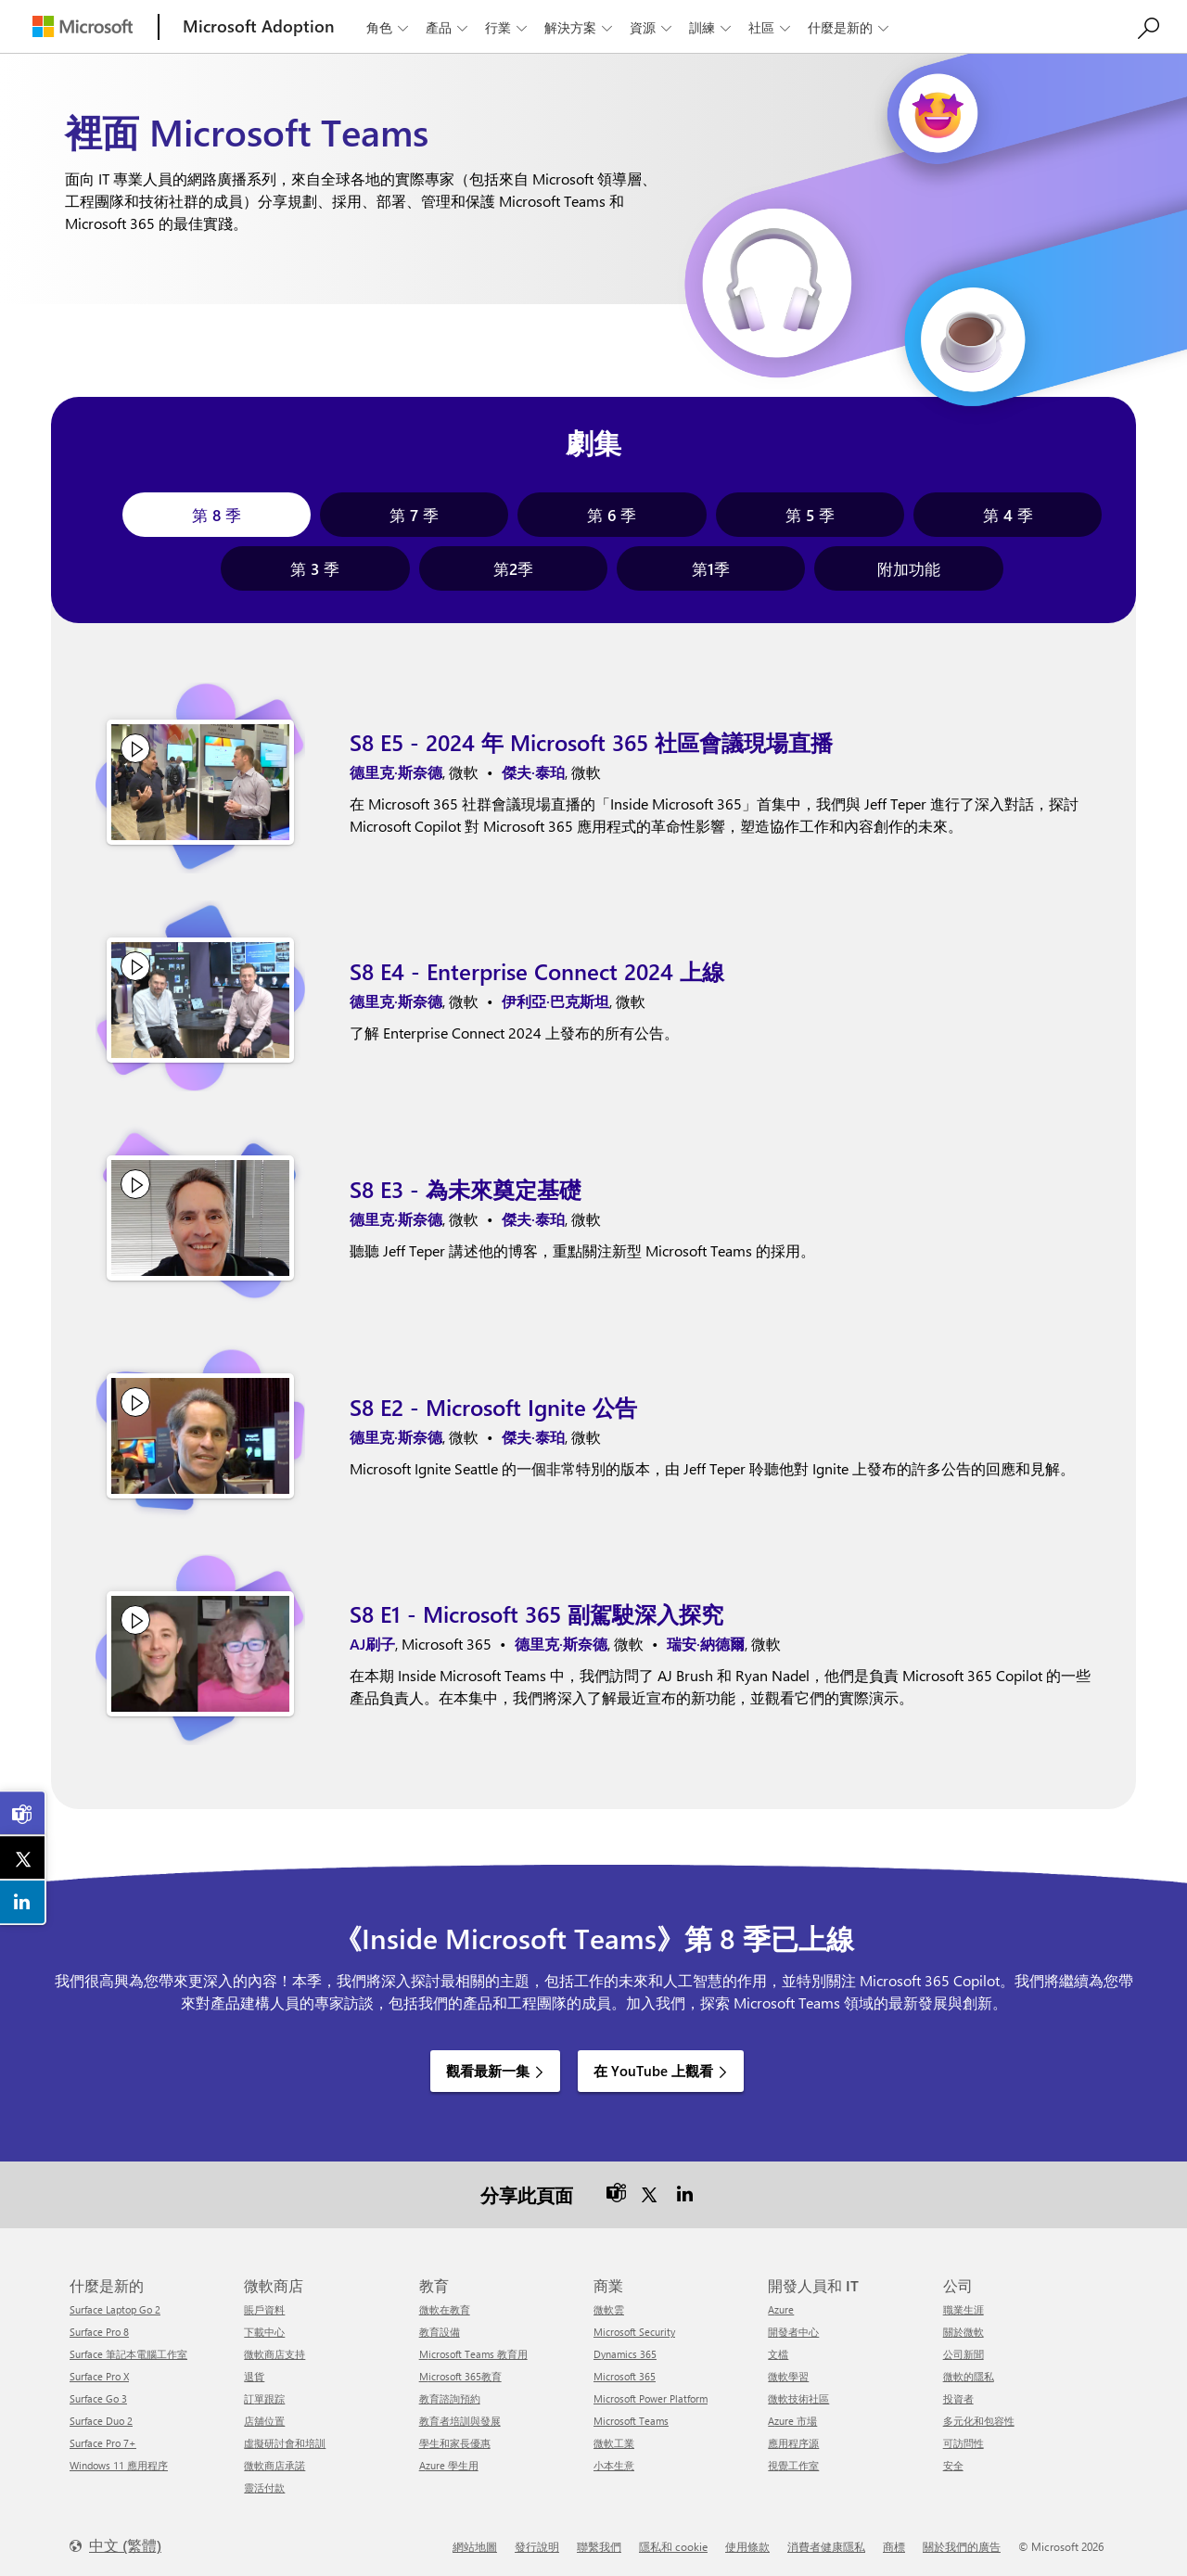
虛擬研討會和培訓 (284, 2443)
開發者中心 (793, 2332)
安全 (953, 2465)
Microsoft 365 (625, 2376)
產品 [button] (448, 27)
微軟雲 (609, 2309)
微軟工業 (614, 2443)
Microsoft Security (634, 2332)
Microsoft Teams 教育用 (473, 2354)
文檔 (778, 2354)
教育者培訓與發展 (460, 2421)
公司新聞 (963, 2354)
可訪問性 (963, 2443)
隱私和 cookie (673, 2546)
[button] (216, 514)
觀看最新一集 (488, 2070)
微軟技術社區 (798, 2398)
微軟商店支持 (274, 2354)
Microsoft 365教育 (460, 2376)
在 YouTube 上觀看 (653, 2070)
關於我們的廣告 (962, 2546)
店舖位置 (264, 2421)
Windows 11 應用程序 (119, 2465)
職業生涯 (963, 2309)
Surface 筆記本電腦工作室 (128, 2354)
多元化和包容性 (979, 2421)
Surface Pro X (99, 2376)
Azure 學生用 (449, 2465)
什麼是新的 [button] (850, 27)
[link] (23, 1813)
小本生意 (614, 2465)
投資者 (958, 2398)
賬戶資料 (264, 2309)
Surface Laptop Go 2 (115, 2309)
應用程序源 (793, 2443)
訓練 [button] (711, 27)
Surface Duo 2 (101, 2421)
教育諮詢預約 (449, 2398)
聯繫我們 (599, 2546)
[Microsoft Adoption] (259, 26)
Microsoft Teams (631, 2421)
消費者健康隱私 (826, 2546)
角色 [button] (389, 27)
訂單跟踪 (264, 2398)
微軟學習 (788, 2376)
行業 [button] (507, 27)
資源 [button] (652, 27)
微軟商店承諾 (274, 2465)
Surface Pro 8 (99, 2332)
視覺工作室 (793, 2465)
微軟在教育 (444, 2309)
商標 (894, 2546)
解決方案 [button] (580, 27)
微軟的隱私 (968, 2376)
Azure (781, 2309)
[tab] (216, 514)
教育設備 (439, 2332)
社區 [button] (771, 27)
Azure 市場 (792, 2421)
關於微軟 (963, 2332)
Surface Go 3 (98, 2398)
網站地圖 (475, 2546)
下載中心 (264, 2332)
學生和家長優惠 (455, 2443)
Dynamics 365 (625, 2354)
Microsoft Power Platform (651, 2398)
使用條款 (747, 2546)
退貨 (254, 2376)
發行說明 (537, 2546)
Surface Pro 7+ (103, 2443)
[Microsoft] (83, 26)
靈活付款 (264, 2487)
